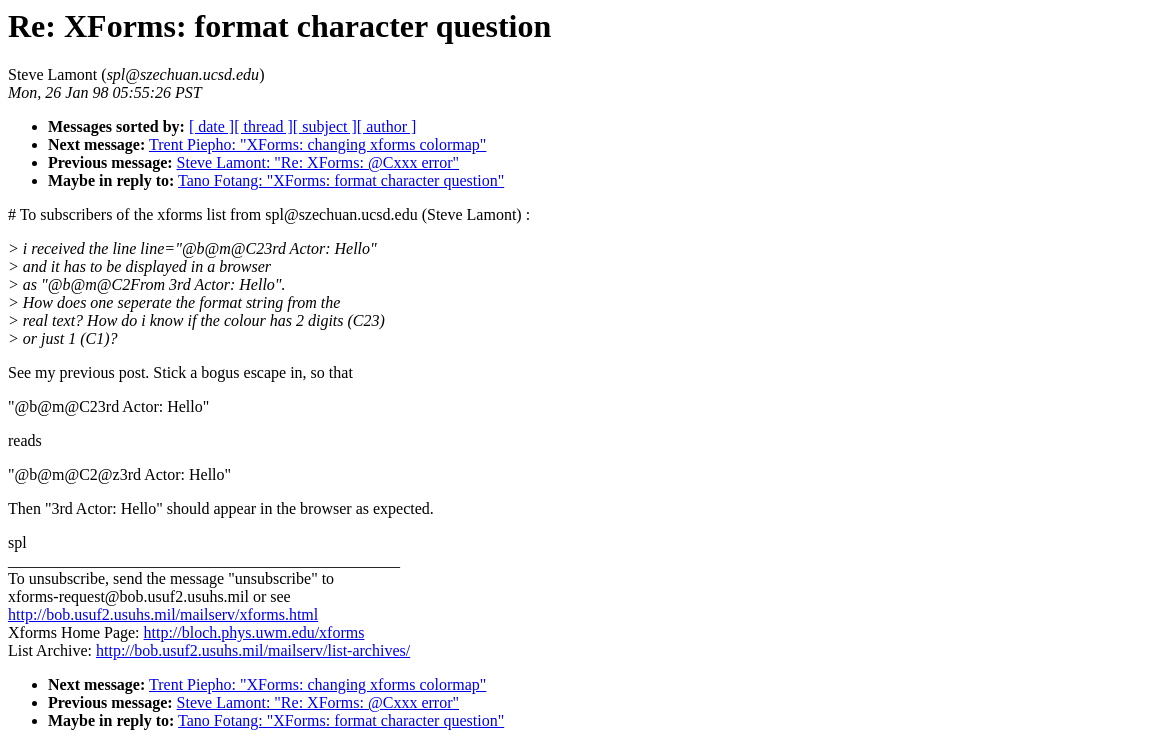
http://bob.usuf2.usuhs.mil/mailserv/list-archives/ (253, 650)
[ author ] (387, 126)
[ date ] (211, 126)
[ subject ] (325, 126)
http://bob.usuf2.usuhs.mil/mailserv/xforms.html (163, 614)
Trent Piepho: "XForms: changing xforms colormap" (317, 144)
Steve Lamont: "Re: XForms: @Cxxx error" (318, 162)
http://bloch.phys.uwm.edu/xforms (254, 632)
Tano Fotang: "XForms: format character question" (341, 180)
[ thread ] (263, 126)
